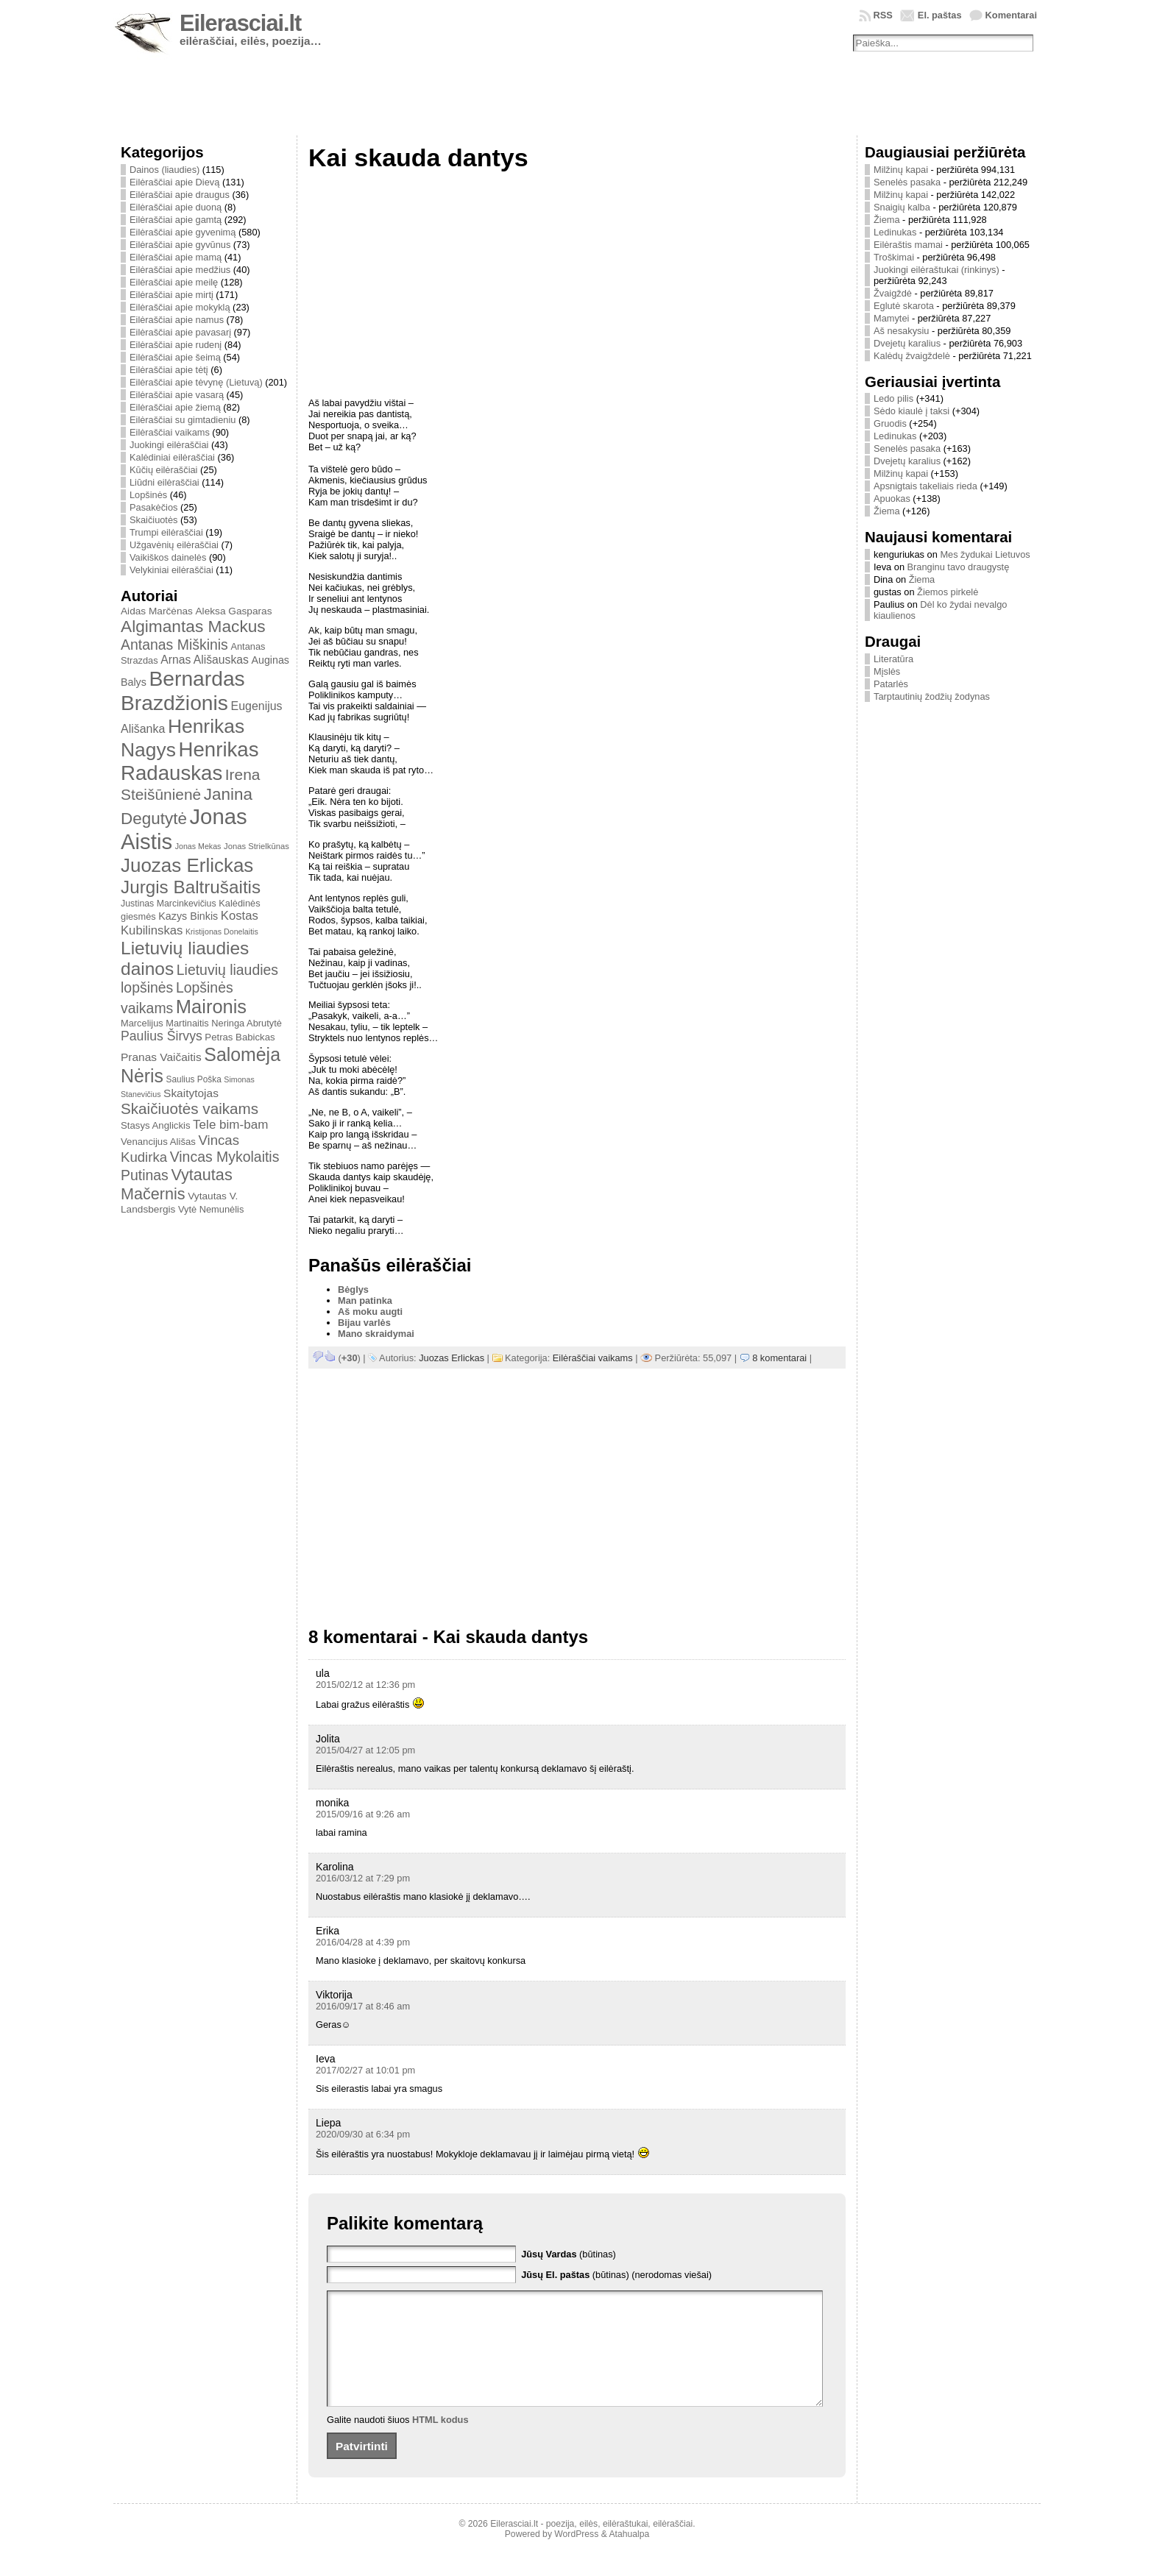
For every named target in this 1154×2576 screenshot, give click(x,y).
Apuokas (892, 498)
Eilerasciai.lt (240, 23)
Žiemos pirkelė (947, 591)
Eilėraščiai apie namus (177, 319)
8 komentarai (779, 1357)
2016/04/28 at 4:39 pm (363, 1942)
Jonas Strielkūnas (256, 846)
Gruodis (890, 423)
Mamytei (891, 318)
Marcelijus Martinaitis (165, 1023)
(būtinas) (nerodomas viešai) (616, 2274)
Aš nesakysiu (901, 330)
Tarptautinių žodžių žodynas (932, 696)
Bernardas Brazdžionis (183, 690)
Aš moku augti (370, 1311)
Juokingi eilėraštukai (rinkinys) (936, 269)
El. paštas (940, 15)
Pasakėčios (153, 507)
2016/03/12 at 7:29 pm (363, 1878)
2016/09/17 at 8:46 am (363, 2006)
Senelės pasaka (907, 182)
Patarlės (891, 683)
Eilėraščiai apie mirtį (171, 294)
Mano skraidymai (376, 1333)
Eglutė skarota (904, 305)
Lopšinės (148, 494)
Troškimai (894, 257)
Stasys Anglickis (156, 1125)
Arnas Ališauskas (204, 659)
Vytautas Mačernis (177, 1184)
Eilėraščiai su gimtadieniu (183, 419)
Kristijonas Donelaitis (221, 931)
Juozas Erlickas (187, 865)
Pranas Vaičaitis (161, 1057)
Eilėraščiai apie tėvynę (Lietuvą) (196, 382)
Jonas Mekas (198, 846)
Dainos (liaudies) (164, 169)
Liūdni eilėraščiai (164, 482)
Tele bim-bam (230, 1125)
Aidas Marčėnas (157, 611)
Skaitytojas (191, 1093)
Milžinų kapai (901, 169)
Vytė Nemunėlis (211, 1209)
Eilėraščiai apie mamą (176, 257)
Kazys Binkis (188, 916)
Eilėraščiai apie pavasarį (180, 332)
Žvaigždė (893, 293)
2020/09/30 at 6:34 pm (363, 2134)
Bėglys (353, 1289)
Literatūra (893, 658)
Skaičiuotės (153, 519)
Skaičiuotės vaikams (189, 1108)
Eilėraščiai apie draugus (180, 194)
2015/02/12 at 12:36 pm (365, 1684)
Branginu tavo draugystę (958, 566)
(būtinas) (568, 2254)
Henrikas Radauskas (190, 761)
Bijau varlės (364, 1322)
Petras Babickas (240, 1037)
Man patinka (365, 1300)
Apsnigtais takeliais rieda (925, 486)
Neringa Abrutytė (246, 1023)
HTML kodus (440, 2441)
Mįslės (887, 671)
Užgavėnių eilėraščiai (174, 544)
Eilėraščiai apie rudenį (176, 344)
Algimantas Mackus (193, 626)
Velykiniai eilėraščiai (171, 569)
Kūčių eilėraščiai (163, 469)
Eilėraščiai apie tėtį (169, 369)
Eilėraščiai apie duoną (176, 207)
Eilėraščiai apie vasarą (177, 394)
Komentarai (1011, 15)
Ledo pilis (893, 398)
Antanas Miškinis (174, 644)
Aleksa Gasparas (233, 611)
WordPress (576, 2556)
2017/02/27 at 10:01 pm (365, 2070)
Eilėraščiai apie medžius (180, 269)
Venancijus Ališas (158, 1141)
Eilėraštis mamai (908, 244)
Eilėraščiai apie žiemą (175, 407)
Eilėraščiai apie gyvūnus (180, 244)
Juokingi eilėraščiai (169, 444)
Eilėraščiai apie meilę (174, 282)
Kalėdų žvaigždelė (912, 355)
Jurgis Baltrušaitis (191, 887)
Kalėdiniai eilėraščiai (172, 457)
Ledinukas (895, 232)
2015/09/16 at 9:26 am (363, 1814)
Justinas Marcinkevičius (168, 903)
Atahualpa (629, 2556)
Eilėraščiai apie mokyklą (180, 307)
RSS (883, 15)
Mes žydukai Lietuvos (985, 554)
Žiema (887, 219)
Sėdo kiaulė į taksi (911, 410)
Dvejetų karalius (907, 343)
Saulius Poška (194, 1079)
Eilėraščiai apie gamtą (176, 219)
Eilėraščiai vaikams (170, 432)
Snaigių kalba (902, 207)
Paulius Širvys (161, 1036)
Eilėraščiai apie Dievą (174, 182)
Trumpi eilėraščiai (166, 532)
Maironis (211, 1006)
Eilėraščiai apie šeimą (175, 357)
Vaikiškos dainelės (168, 557)
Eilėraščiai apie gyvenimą (183, 232)
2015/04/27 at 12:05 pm (365, 1750)
